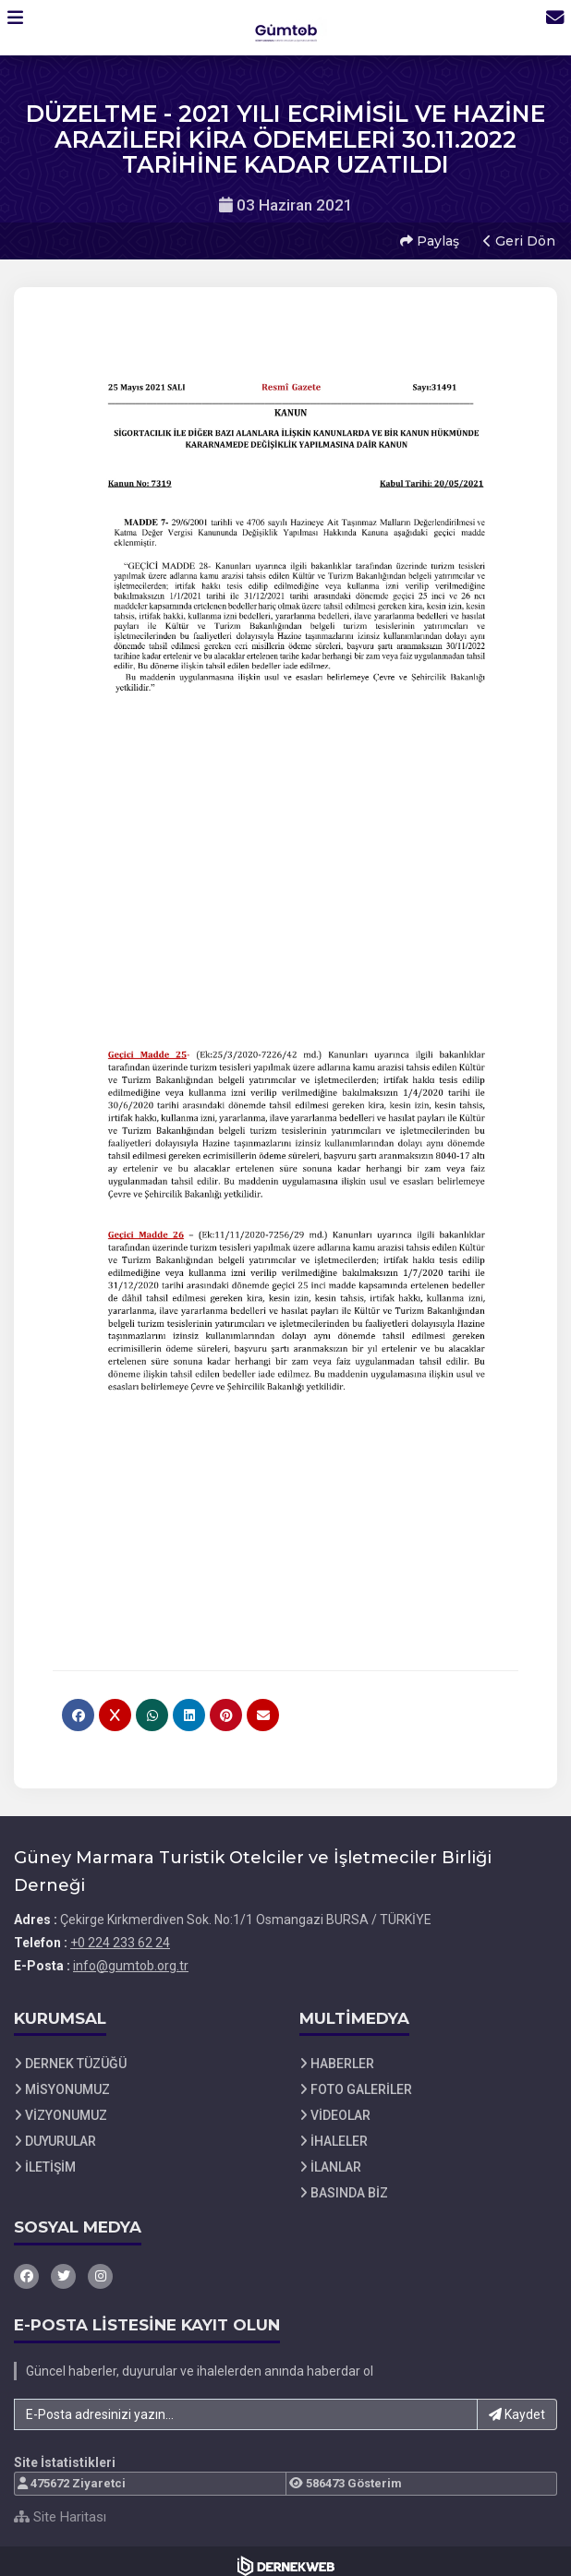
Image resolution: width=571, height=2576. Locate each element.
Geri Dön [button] (516, 236)
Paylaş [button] (426, 236)
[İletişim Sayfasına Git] (545, 27)
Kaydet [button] (517, 2405)
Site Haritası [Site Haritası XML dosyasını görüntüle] (60, 2507)
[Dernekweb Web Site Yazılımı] (286, 2556)
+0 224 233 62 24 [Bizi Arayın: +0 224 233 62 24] (120, 1933)
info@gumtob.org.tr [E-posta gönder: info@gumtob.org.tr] (130, 1956)
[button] (24, 27)
